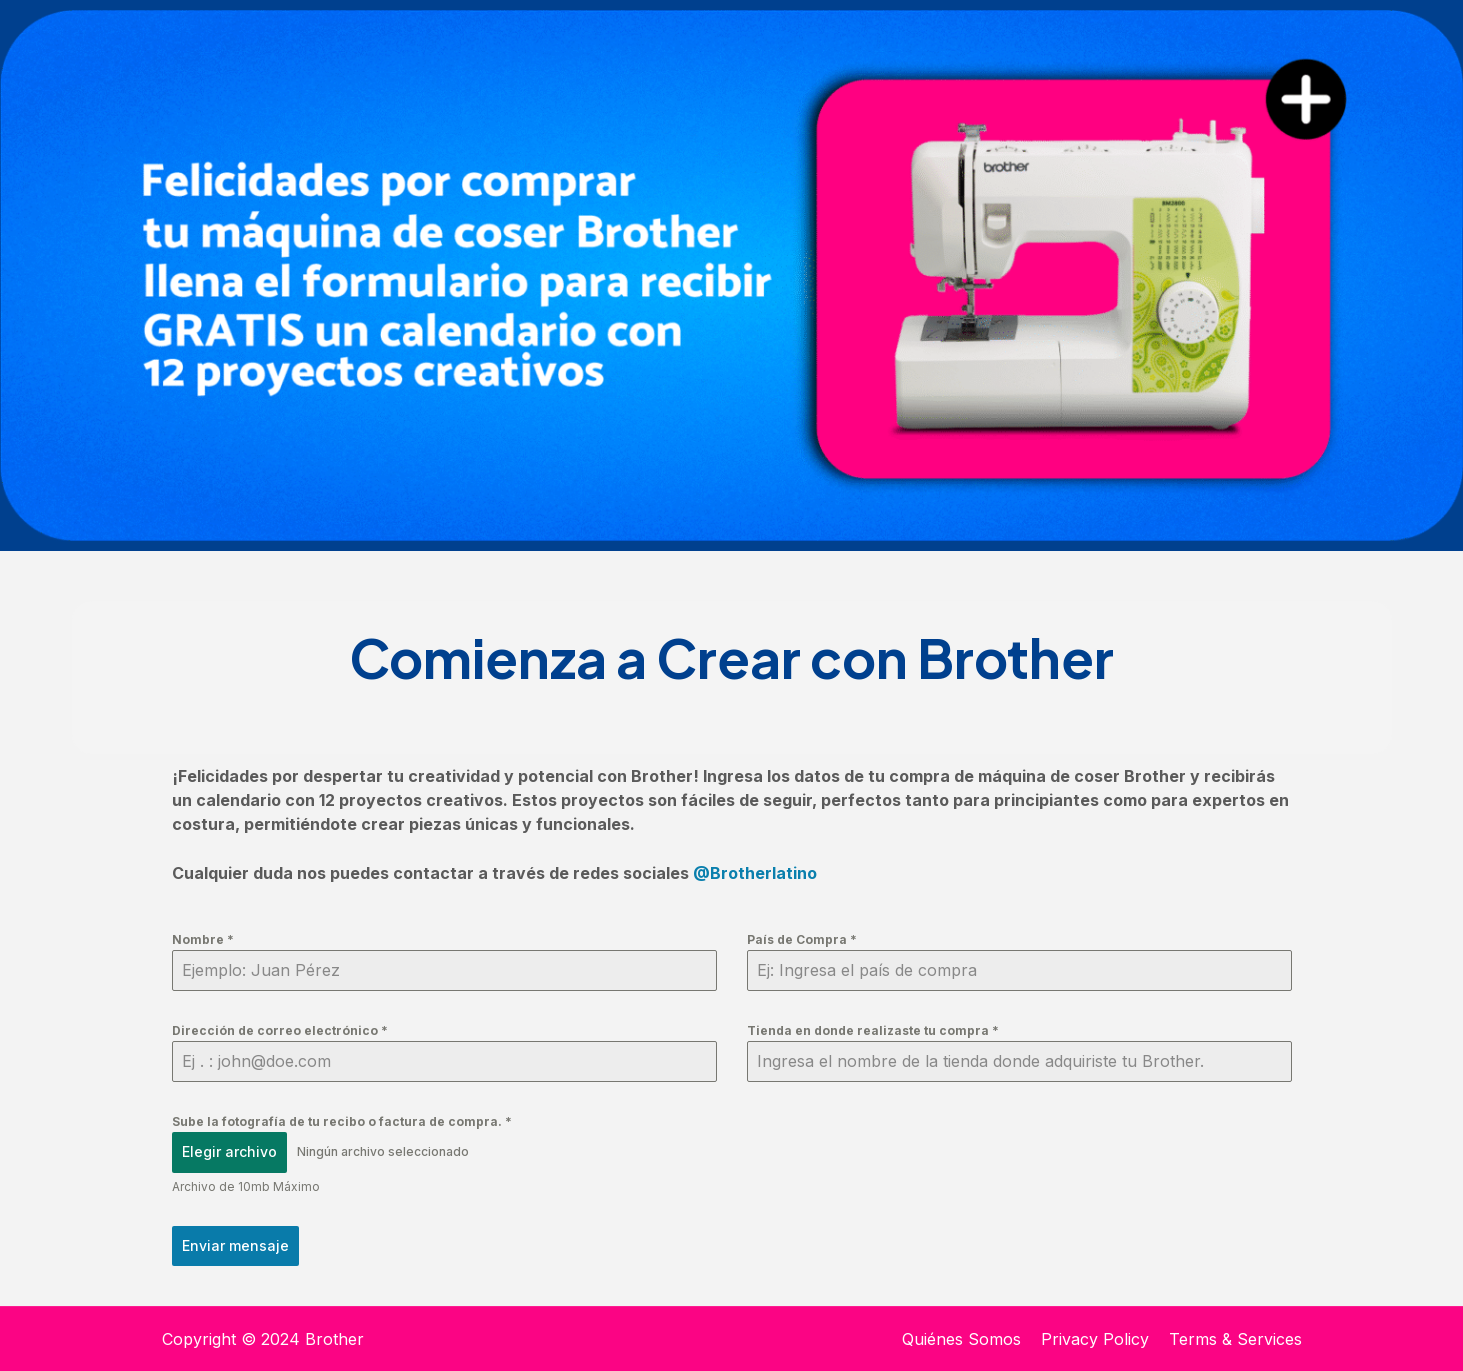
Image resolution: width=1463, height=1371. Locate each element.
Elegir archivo (229, 1151)
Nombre (203, 939)
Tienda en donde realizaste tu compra (873, 1030)
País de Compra (802, 939)
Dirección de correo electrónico (280, 1030)
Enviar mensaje (235, 1245)
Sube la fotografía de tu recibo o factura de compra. (342, 1121)
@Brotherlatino (755, 873)
